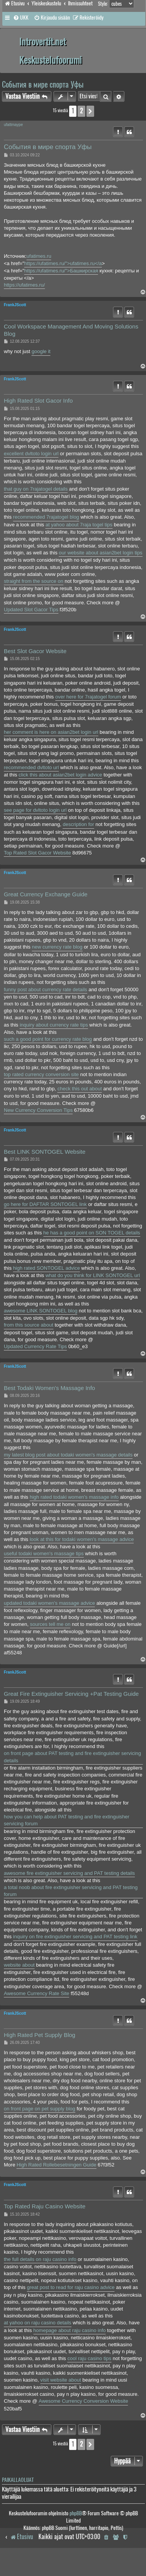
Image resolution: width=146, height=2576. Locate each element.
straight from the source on (33, 581)
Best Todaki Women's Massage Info (49, 1388)
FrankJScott (15, 305)
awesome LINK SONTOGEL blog (40, 1311)
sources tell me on (50, 1624)
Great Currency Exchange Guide (46, 894)
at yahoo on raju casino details (37, 2323)
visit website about (60, 2380)
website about (19, 1965)
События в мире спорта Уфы (42, 84)
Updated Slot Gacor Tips (31, 609)
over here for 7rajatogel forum (88, 697)
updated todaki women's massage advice (49, 1603)
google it (41, 351)
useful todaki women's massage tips (44, 1553)
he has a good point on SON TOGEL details (91, 1233)
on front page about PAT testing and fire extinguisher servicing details (72, 1756)
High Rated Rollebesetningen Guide (56, 2165)
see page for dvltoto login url (35, 810)
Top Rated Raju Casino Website (44, 2206)
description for (78, 824)
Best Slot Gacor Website (35, 651)
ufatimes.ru (39, 256)
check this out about (79, 1088)
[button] (90, 111)
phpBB (76, 2513)
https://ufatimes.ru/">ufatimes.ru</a (63, 263)
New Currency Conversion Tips (38, 1110)
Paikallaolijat (18, 2479)
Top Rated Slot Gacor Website (37, 853)
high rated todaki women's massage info (74, 1497)
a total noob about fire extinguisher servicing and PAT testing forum (71, 1890)
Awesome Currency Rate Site (36, 1993)
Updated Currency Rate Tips (35, 1346)
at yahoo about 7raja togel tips (78, 524)
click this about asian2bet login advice (60, 775)
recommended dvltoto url (31, 767)
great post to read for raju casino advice (70, 2287)
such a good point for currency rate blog (48, 1039)
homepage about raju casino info (69, 2330)
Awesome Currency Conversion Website (83, 2401)
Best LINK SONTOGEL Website (44, 1151)
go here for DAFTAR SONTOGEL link (45, 1204)
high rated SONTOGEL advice (46, 1268)
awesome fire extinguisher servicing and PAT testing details (69, 1873)
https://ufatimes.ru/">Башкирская (61, 271)
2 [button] (81, 111)
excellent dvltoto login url (31, 453)
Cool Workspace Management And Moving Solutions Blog (71, 330)
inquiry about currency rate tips (54, 1025)
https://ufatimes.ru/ (24, 285)
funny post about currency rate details (45, 989)
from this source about (28, 1325)
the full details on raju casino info (40, 2259)
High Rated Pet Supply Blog (39, 2035)
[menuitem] (20, 17)
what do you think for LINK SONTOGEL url (92, 1275)
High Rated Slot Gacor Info (38, 400)
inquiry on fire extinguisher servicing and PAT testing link (75, 1936)
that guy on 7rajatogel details (36, 489)
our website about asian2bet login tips (101, 553)
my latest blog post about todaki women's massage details (68, 1455)
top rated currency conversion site (41, 1074)
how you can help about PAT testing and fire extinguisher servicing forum (66, 1820)
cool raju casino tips (89, 2358)
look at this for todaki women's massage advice (82, 1539)
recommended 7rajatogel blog (46, 517)
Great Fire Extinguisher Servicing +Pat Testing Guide (71, 1693)
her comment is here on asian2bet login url (51, 732)
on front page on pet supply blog (39, 2109)
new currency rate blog (57, 947)
